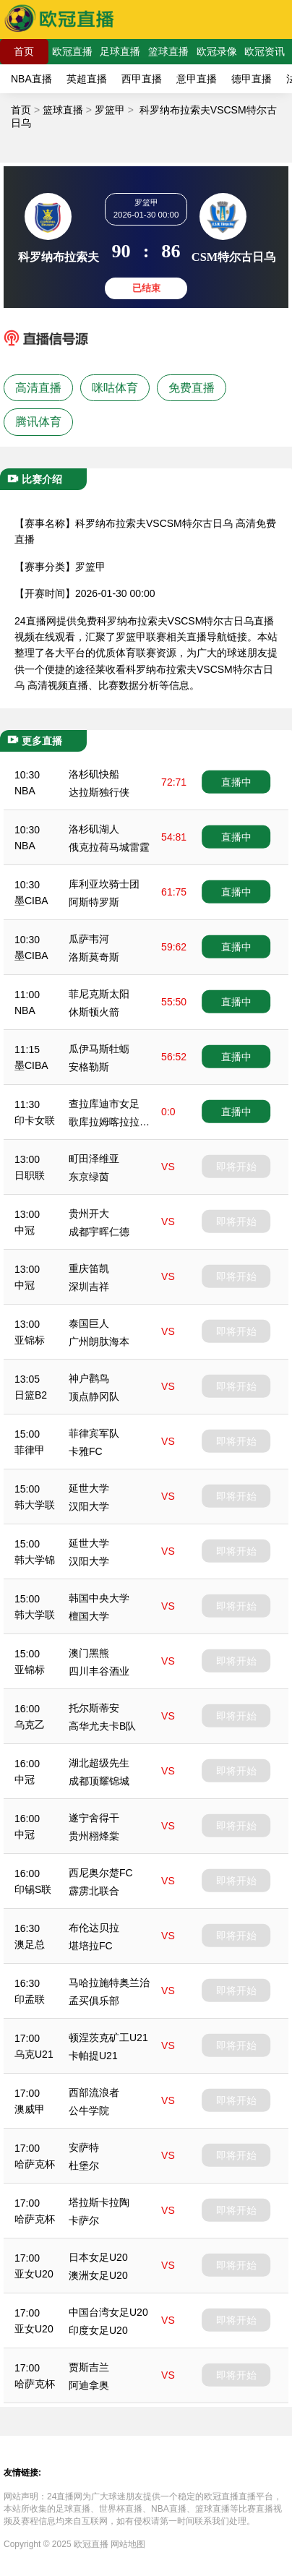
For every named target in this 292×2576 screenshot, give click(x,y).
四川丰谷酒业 (99, 1671)
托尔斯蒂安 (94, 1708)
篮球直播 (168, 51)
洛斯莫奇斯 (94, 957)
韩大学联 (34, 1505)
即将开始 (236, 1166)
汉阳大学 (89, 1506)
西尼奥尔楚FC (101, 1873)
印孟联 (29, 1999)
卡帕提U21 (93, 2055)
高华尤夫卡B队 (102, 1726)
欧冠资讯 (264, 51)
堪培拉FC (91, 1946)
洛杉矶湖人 (94, 829)
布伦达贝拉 (94, 1927)
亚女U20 (33, 2274)
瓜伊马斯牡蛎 (99, 1049)
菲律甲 (29, 1450)
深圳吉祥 (89, 1286)
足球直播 (120, 51)
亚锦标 (29, 1340)
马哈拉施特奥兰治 (109, 1982)
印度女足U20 (98, 2330)
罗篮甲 (110, 110)
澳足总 (29, 1944)
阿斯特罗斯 (94, 902)
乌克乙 (29, 1724)
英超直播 (86, 79)
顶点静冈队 (94, 1396)
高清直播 (38, 388)
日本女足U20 (98, 2257)
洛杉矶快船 (94, 774)
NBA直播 (31, 79)
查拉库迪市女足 (104, 1103)
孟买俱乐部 (94, 2000)
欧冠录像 (217, 51)
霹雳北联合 (94, 1891)
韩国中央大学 (99, 1598)
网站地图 (128, 2544)
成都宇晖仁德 (99, 1231)
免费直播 (191, 388)
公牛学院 (89, 2110)
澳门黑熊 (89, 1653)
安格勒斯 (89, 1067)
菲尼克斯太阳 (99, 994)
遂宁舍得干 (94, 1818)
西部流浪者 (94, 2092)
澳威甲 (29, 2109)
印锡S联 (32, 1889)
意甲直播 (196, 79)
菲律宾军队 (94, 1433)
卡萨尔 (84, 2220)
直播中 (236, 782)
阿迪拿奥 (89, 2385)
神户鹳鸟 (89, 1378)
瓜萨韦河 (89, 939)
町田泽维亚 (94, 1158)
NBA (24, 791)
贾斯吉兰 (89, 2367)
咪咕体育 (115, 388)
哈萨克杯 (34, 2164)
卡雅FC (86, 1451)
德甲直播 (251, 79)
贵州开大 (89, 1213)
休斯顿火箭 (94, 1012)
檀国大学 (89, 1616)
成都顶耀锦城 (99, 1781)
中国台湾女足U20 (108, 2312)
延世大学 (89, 1488)
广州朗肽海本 (99, 1341)
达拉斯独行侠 (99, 792)
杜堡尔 (84, 2165)
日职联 (29, 1175)
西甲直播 (141, 79)
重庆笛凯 (89, 1268)
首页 (24, 51)
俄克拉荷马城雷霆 (109, 847)
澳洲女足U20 (98, 2275)
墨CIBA (31, 900)
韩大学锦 (34, 1560)
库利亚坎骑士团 (104, 884)
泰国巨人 (89, 1323)
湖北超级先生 (99, 1763)
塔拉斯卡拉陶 (99, 2202)
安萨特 (84, 2147)
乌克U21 (33, 2054)
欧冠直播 (72, 51)
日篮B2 (30, 1395)
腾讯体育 (38, 422)
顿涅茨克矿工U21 (108, 2037)
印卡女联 (34, 1120)
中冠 (24, 1230)
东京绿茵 (89, 1176)
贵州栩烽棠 (94, 1836)
